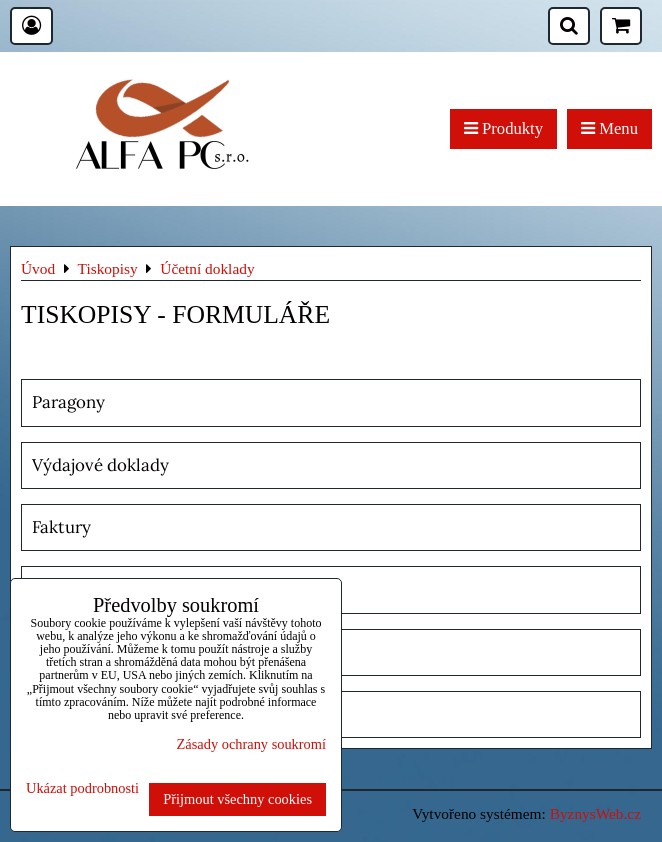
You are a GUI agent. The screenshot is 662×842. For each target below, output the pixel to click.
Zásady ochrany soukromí (251, 744)
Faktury (61, 527)
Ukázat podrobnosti (82, 788)
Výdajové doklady (100, 465)
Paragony (68, 402)
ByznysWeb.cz (595, 813)
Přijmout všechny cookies (237, 799)
